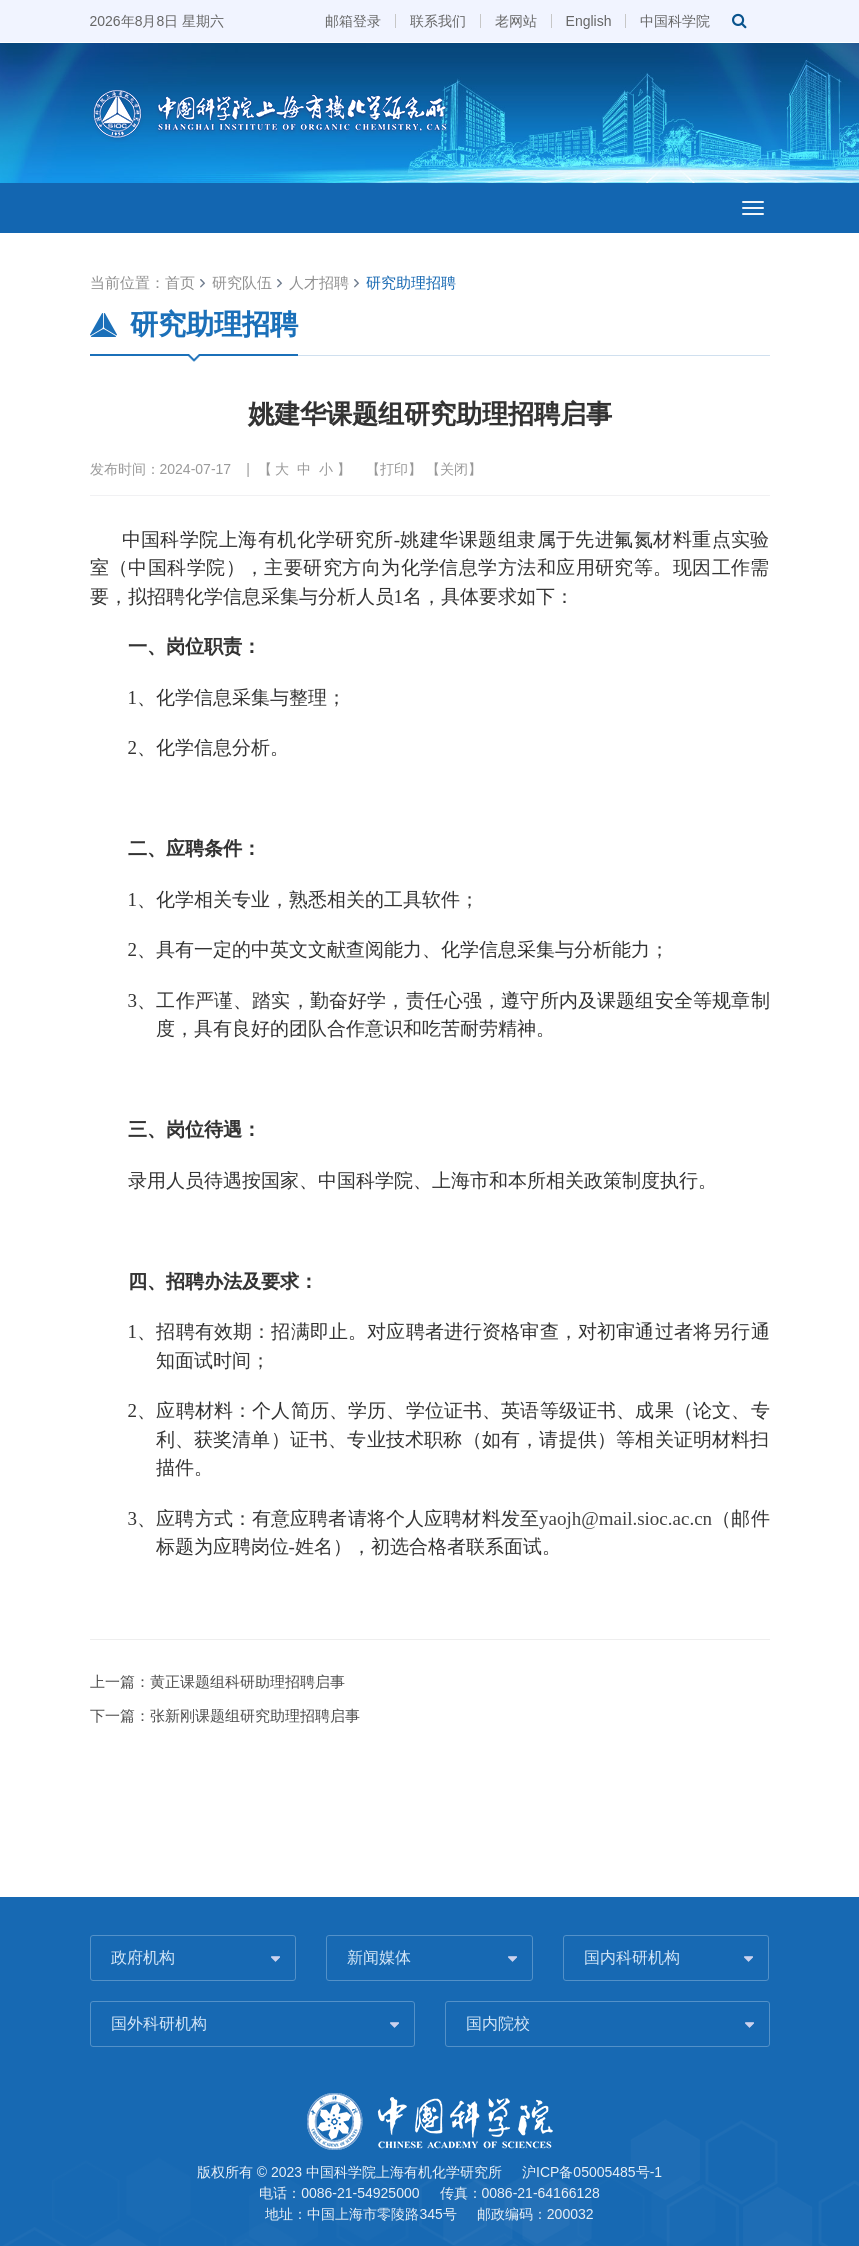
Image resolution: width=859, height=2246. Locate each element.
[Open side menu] (753, 208)
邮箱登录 (353, 21)
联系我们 (438, 21)
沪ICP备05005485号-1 (592, 2172)
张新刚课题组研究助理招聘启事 (255, 1715)
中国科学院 (675, 21)
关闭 (454, 469)
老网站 (516, 21)
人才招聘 (319, 282)
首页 (180, 282)
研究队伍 (242, 282)
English (589, 21)
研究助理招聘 (411, 282)
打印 (394, 469)
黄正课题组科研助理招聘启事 (247, 1681)
